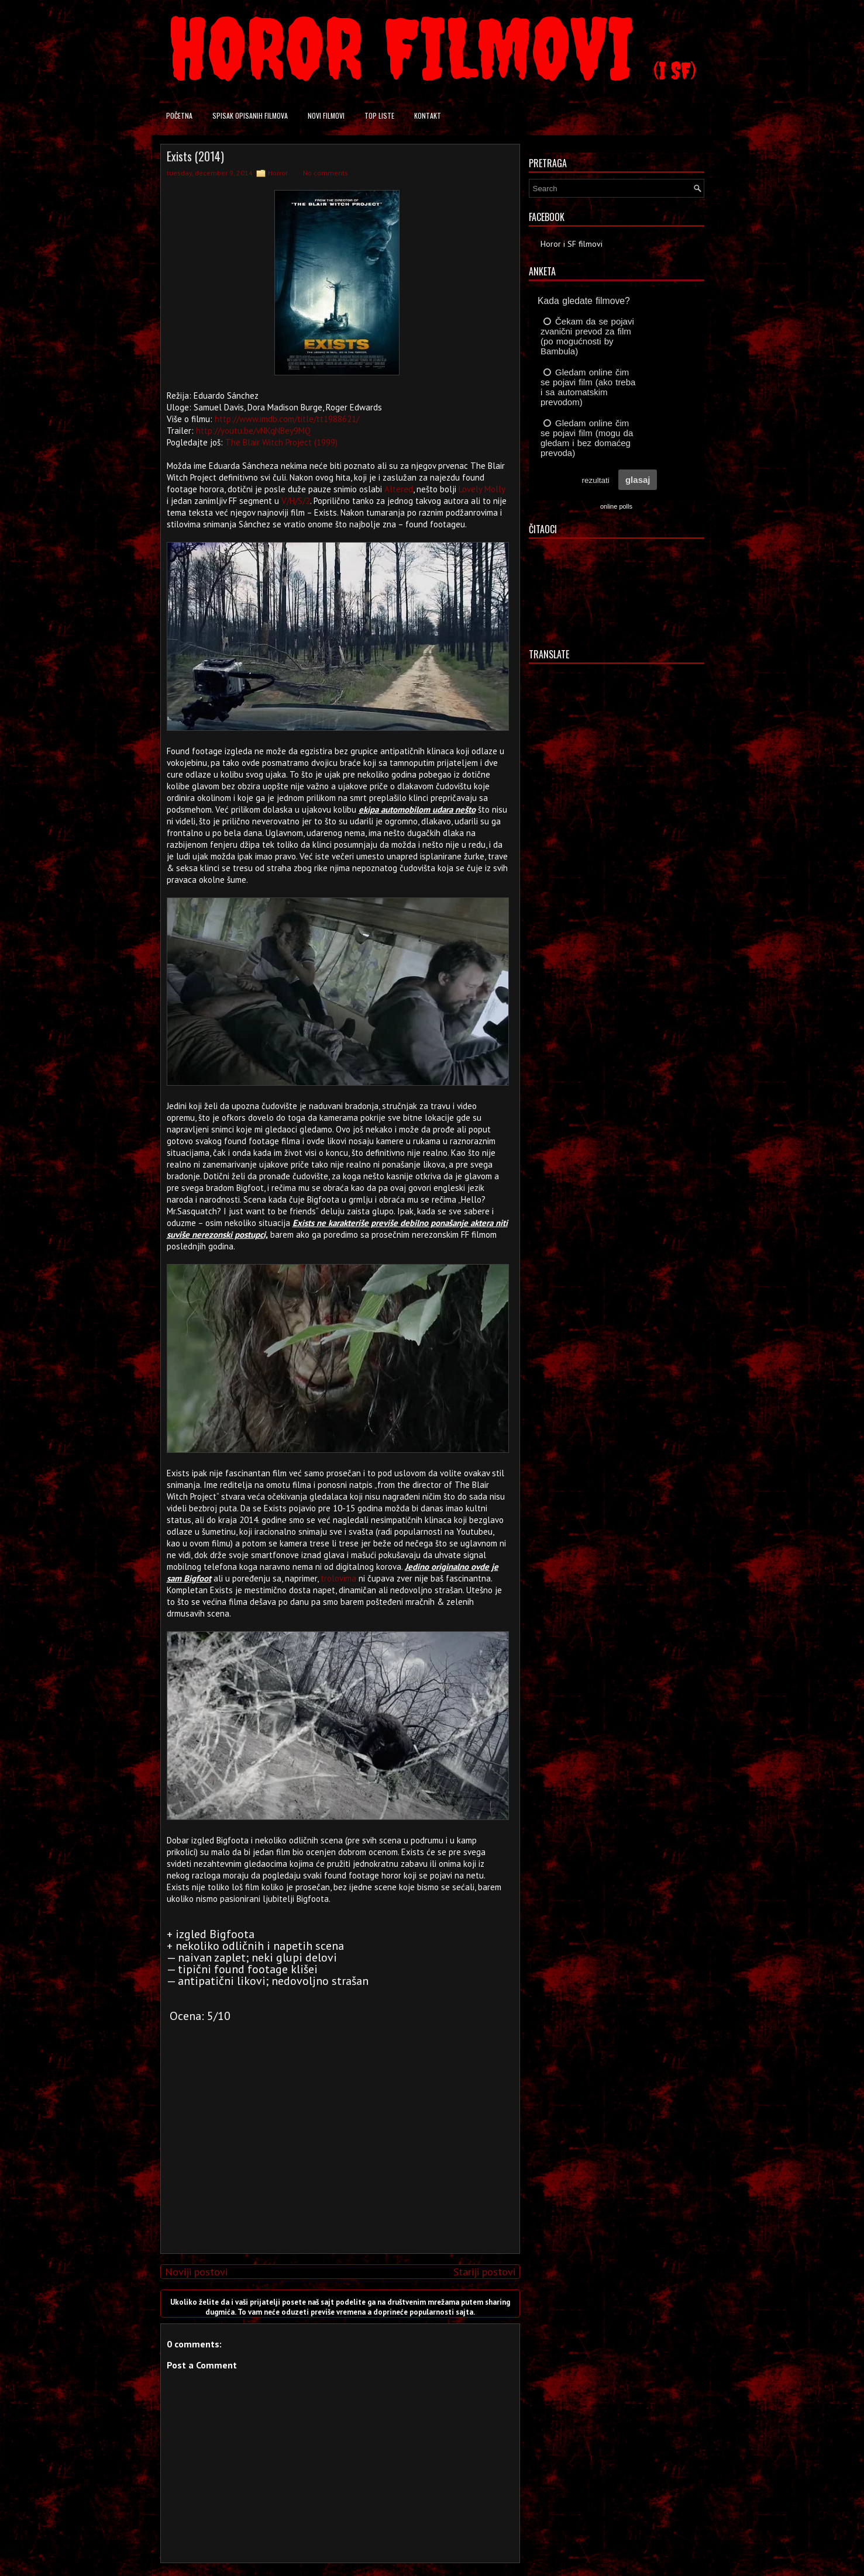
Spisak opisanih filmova (250, 115)
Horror (278, 172)
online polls (616, 506)
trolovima (338, 1578)
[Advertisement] (337, 2163)
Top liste (379, 115)
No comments (325, 172)
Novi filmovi (326, 115)
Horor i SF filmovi (572, 244)
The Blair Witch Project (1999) (281, 442)
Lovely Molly (482, 489)
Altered (398, 489)
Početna (179, 115)
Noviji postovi (196, 2271)
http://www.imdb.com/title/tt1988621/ (287, 418)
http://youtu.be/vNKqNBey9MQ (253, 430)
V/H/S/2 (295, 500)
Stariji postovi (484, 2271)
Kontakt (427, 115)
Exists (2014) (195, 156)
